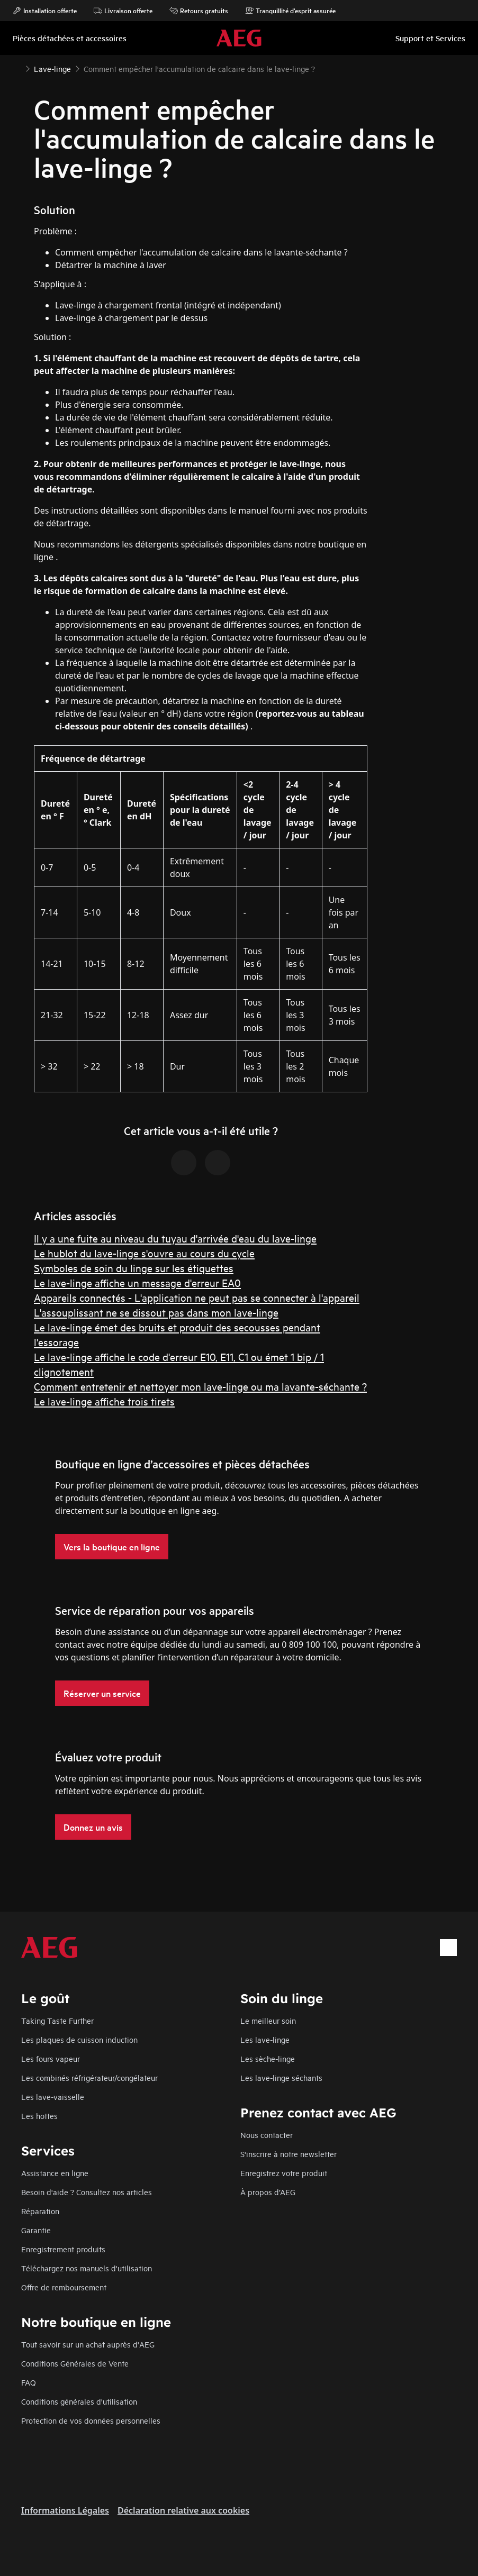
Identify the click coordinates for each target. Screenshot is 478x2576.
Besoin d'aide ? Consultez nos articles (86, 2192)
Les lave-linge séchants (281, 2077)
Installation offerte (45, 10)
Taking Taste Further (57, 2020)
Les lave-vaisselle (52, 2096)
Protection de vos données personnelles (90, 2420)
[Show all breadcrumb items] (17, 67)
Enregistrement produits (63, 2249)
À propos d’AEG (267, 2192)
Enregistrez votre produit (283, 2173)
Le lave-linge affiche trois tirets (104, 1401)
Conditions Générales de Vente (75, 2363)
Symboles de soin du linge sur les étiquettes (133, 1267)
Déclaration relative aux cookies (183, 2510)
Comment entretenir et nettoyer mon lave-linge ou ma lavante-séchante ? (200, 1386)
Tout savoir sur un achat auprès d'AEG (88, 2344)
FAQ (28, 2382)
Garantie (36, 2230)
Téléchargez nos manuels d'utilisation (86, 2268)
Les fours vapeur (50, 2058)
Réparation (40, 2211)
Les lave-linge (265, 2039)
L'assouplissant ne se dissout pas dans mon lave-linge (156, 1312)
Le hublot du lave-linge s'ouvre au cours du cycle (144, 1252)
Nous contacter (266, 2135)
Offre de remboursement (63, 2287)
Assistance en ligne (54, 2173)
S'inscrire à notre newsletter (288, 2154)
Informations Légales (65, 2510)
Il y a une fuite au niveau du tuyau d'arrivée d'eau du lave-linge (175, 1238)
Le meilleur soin (268, 2020)
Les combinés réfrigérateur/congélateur (89, 2077)
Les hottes (39, 2116)
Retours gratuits (198, 10)
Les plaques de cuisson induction (79, 2039)
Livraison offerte (123, 10)
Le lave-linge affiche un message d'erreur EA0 (137, 1282)
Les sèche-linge (267, 2058)
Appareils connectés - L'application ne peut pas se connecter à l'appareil (196, 1297)
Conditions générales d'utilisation (79, 2401)
